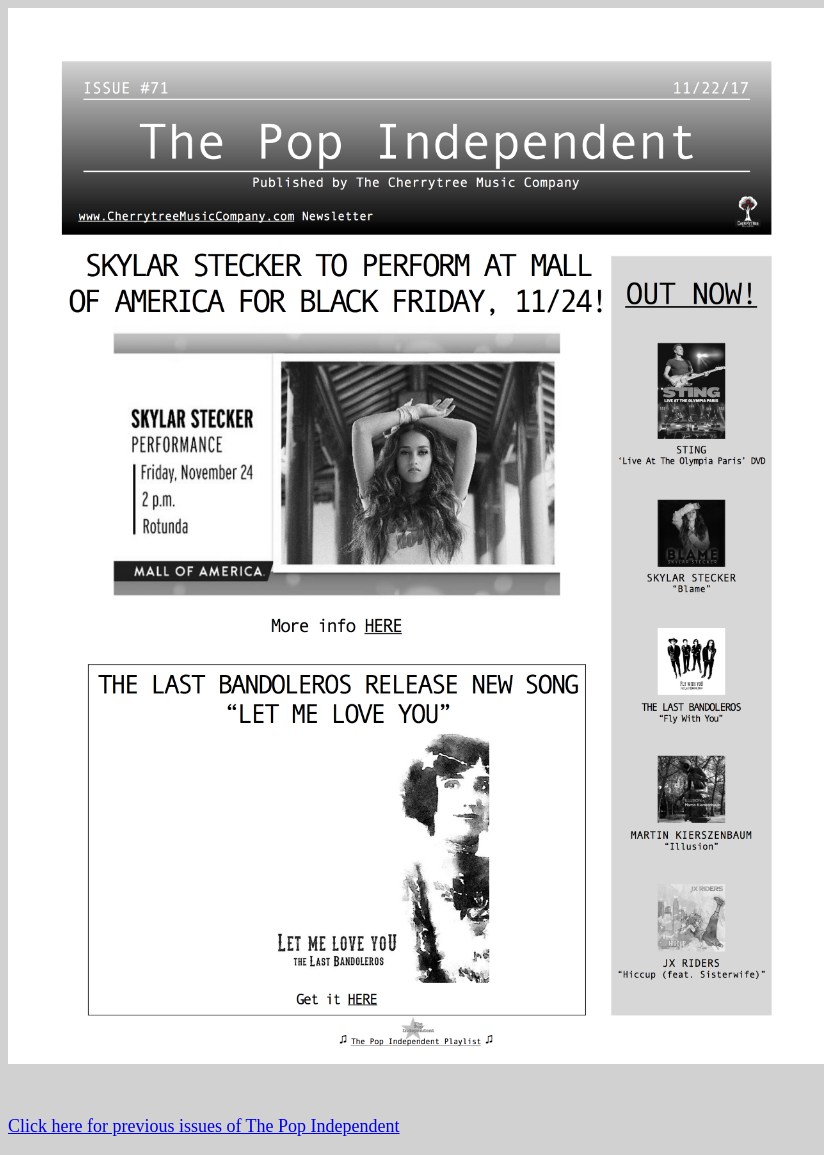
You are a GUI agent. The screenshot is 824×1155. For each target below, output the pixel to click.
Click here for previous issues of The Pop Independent (204, 1126)
